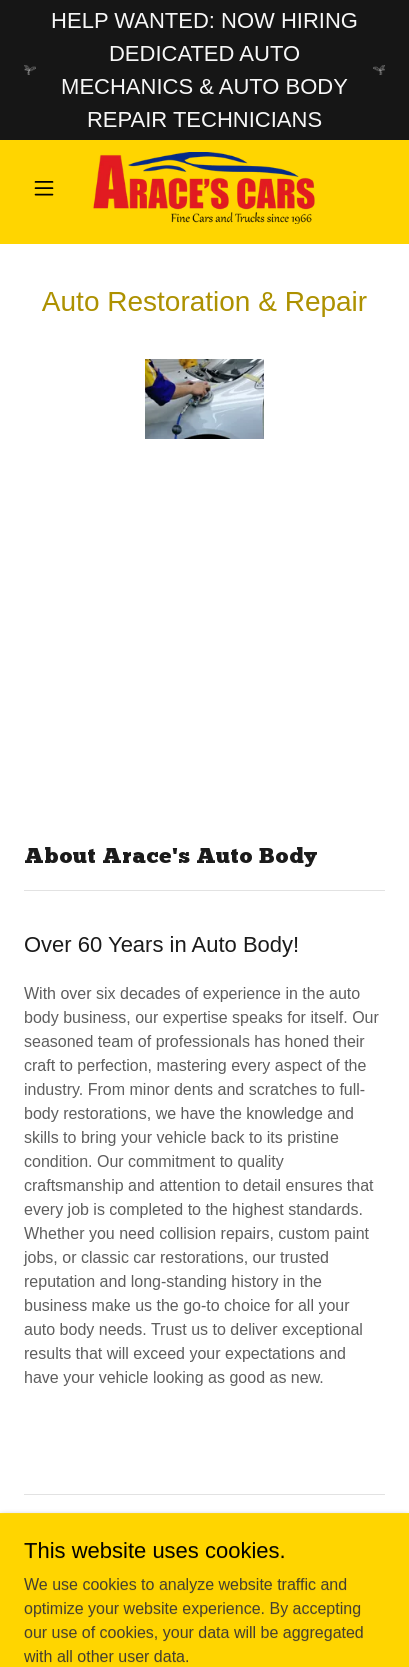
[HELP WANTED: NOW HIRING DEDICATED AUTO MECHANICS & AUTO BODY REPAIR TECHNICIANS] (204, 70)
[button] (51, 188)
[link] (204, 188)
